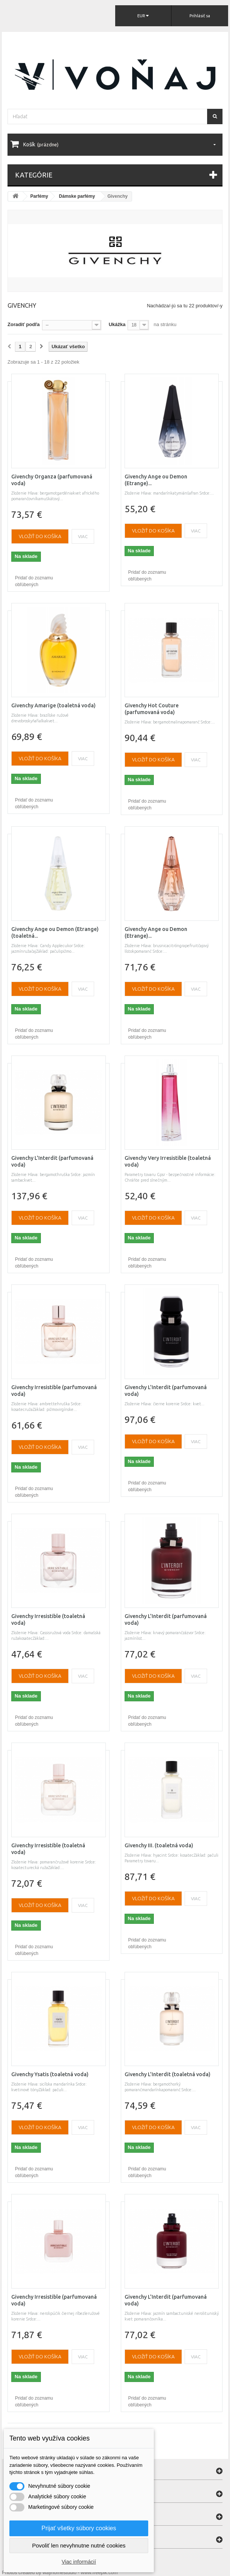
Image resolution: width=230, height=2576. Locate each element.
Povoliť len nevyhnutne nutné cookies (78, 2545)
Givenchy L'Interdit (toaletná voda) (167, 2074)
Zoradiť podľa (24, 324)
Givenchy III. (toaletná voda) (159, 1845)
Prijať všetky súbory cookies (79, 2528)
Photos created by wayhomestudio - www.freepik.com (60, 2572)
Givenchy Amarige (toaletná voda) (53, 705)
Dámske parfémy (77, 196)
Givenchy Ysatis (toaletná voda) (50, 2074)
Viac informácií (79, 2562)
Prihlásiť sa (199, 16)
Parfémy (39, 196)
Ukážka (117, 324)
